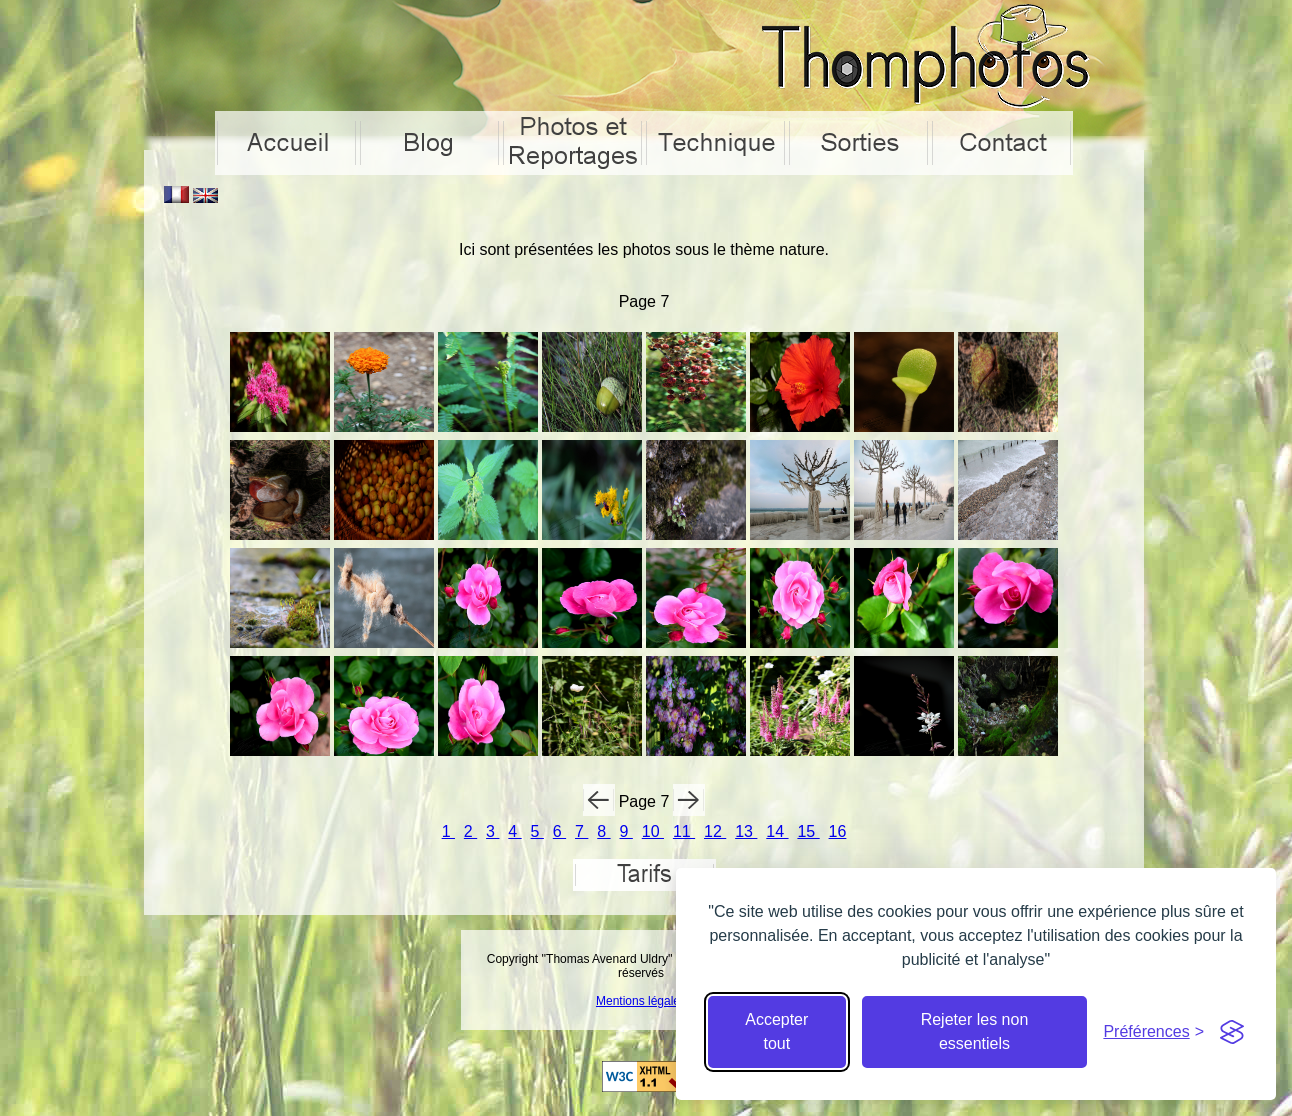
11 (684, 831)
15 (808, 831)
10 (653, 831)
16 (838, 831)
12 (715, 831)
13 (746, 831)
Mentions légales (641, 1001)
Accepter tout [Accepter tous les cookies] (776, 1031)
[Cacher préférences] (1153, 1032)
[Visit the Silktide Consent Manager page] (1232, 1032)
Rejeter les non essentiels (975, 1031)
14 (777, 831)
